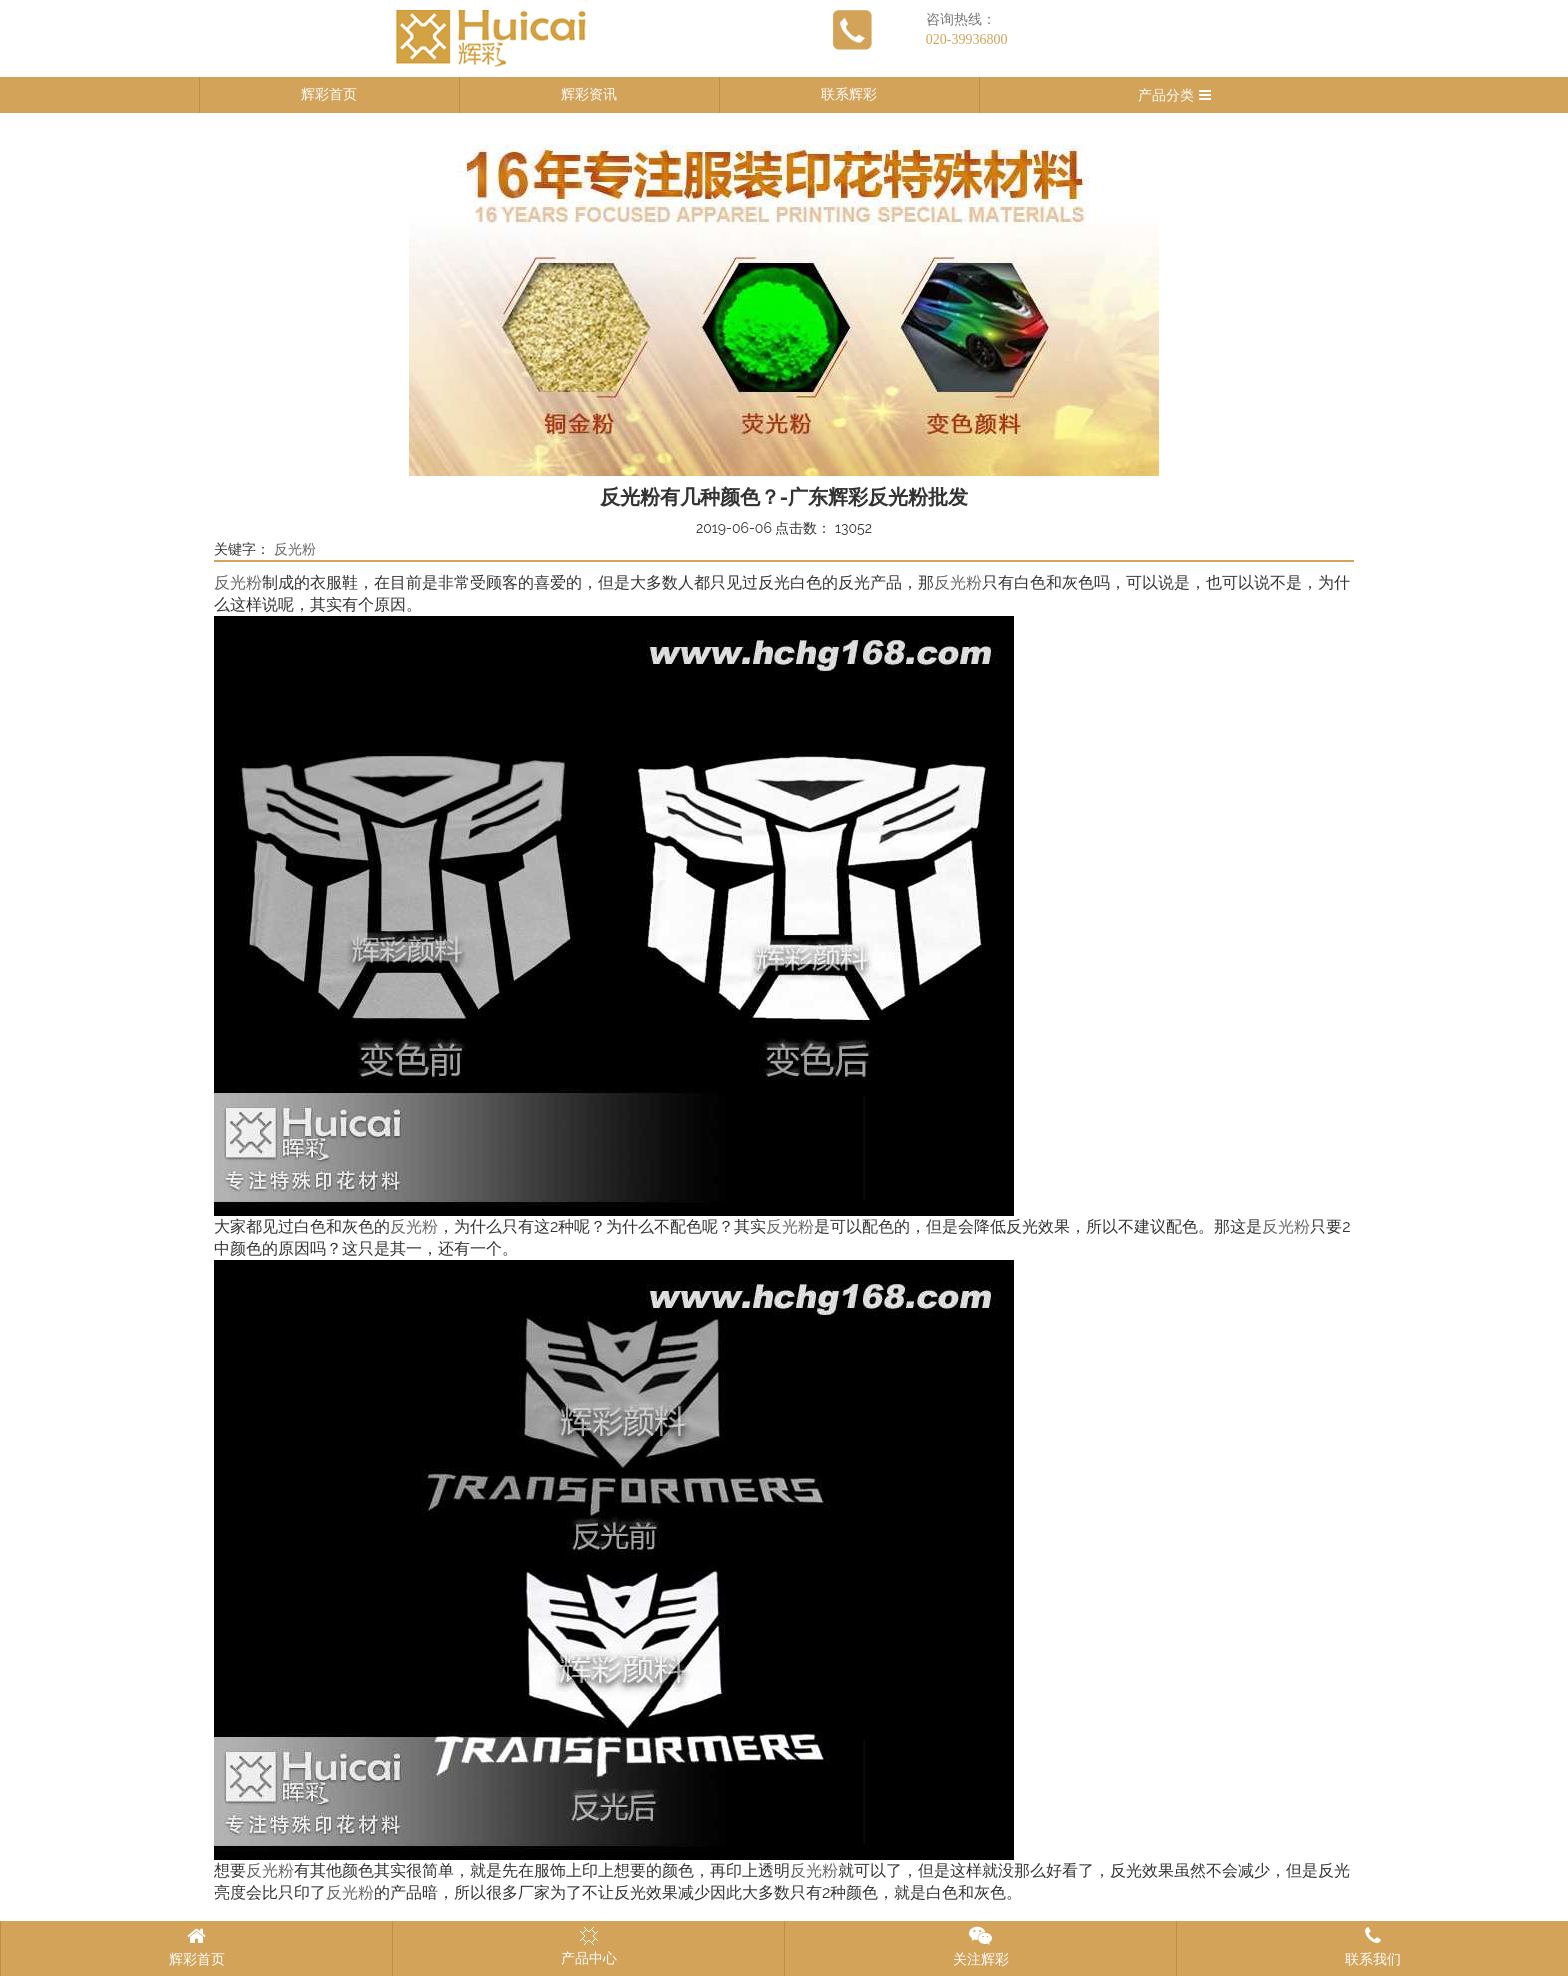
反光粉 (295, 549)
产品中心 (589, 1946)
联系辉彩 (849, 94)
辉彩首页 (329, 94)
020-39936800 (967, 39)
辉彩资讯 (589, 94)
